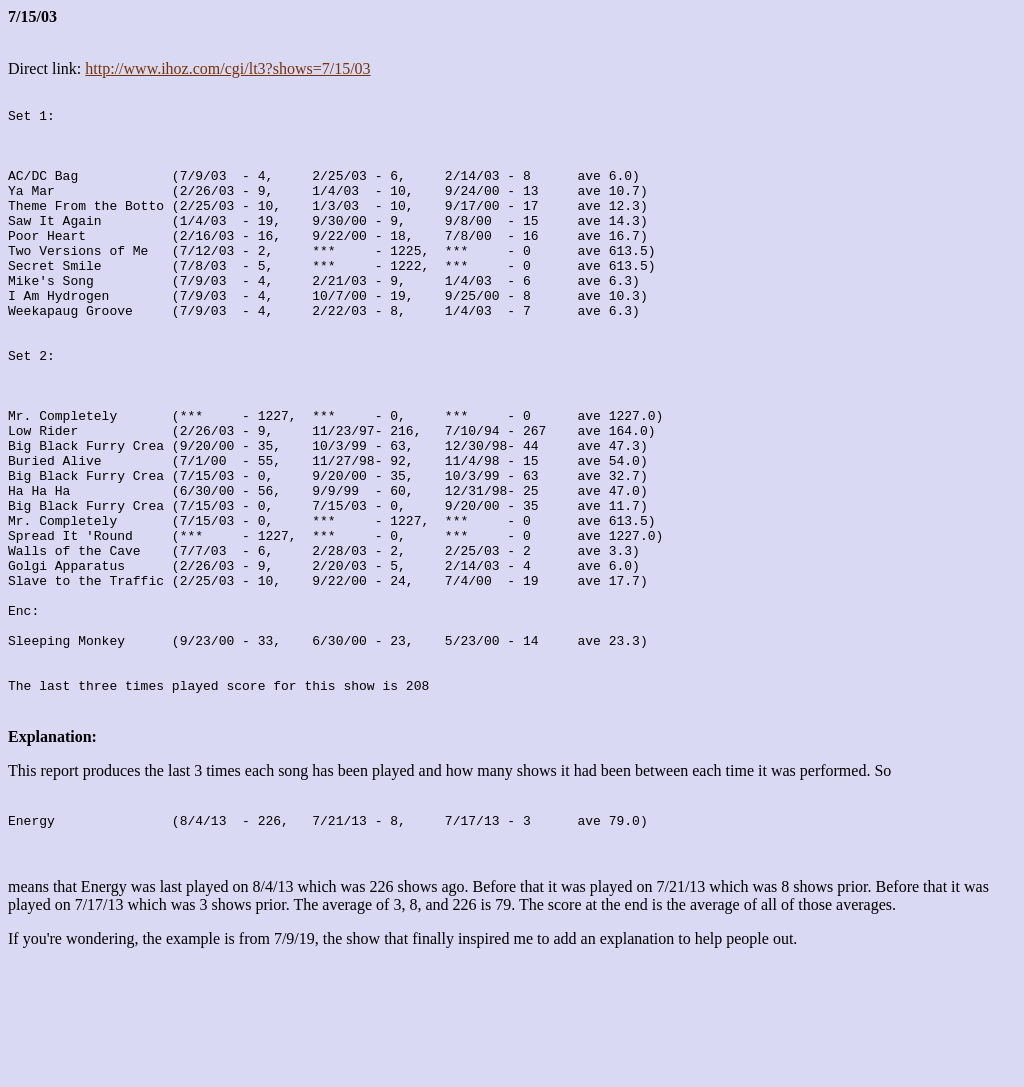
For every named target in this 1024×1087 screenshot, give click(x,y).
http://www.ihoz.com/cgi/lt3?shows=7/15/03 (227, 68)
